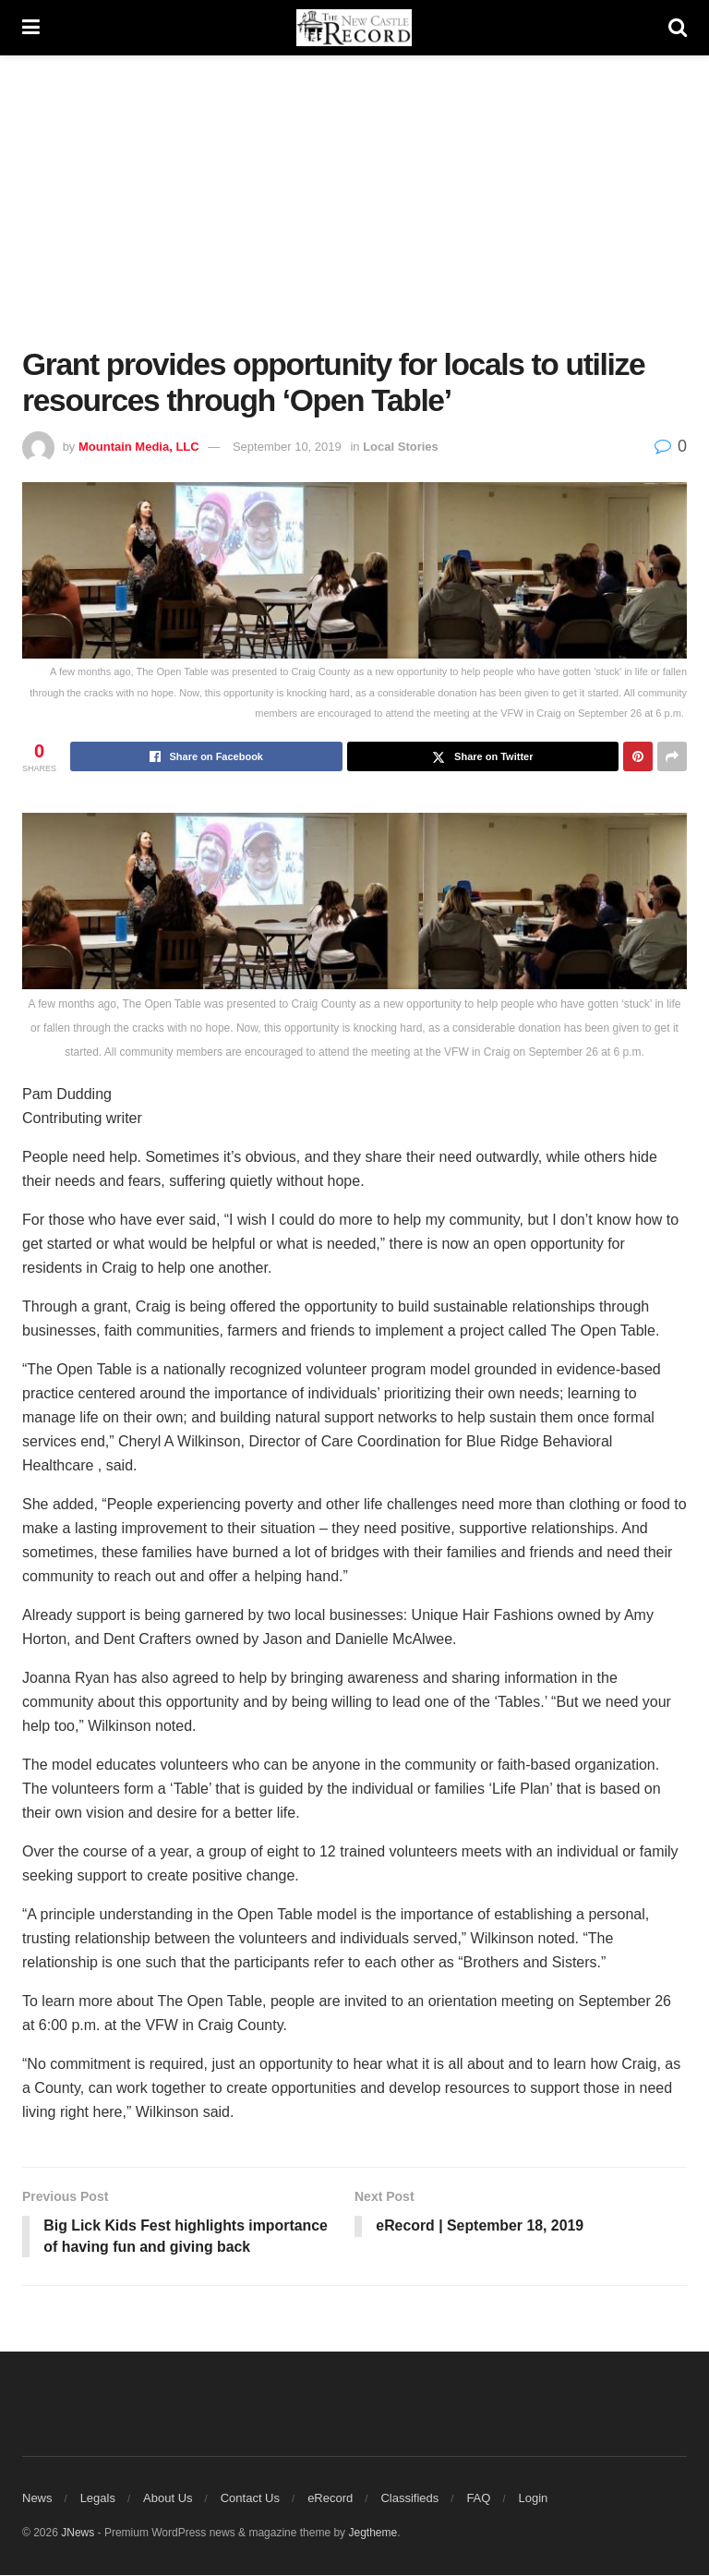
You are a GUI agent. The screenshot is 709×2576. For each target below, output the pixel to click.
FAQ (478, 2499)
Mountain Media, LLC (138, 447)
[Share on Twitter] (483, 756)
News (37, 2499)
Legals (97, 2499)
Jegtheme (372, 2533)
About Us (167, 2499)
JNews (77, 2533)
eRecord (330, 2499)
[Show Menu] (31, 27)
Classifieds (409, 2499)
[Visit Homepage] (354, 27)
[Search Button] (677, 27)
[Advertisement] (365, 212)
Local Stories (401, 447)
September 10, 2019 (287, 447)
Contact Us (250, 2499)
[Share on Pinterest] (638, 756)
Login (533, 2499)
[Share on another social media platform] (672, 756)
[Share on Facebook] (206, 756)
